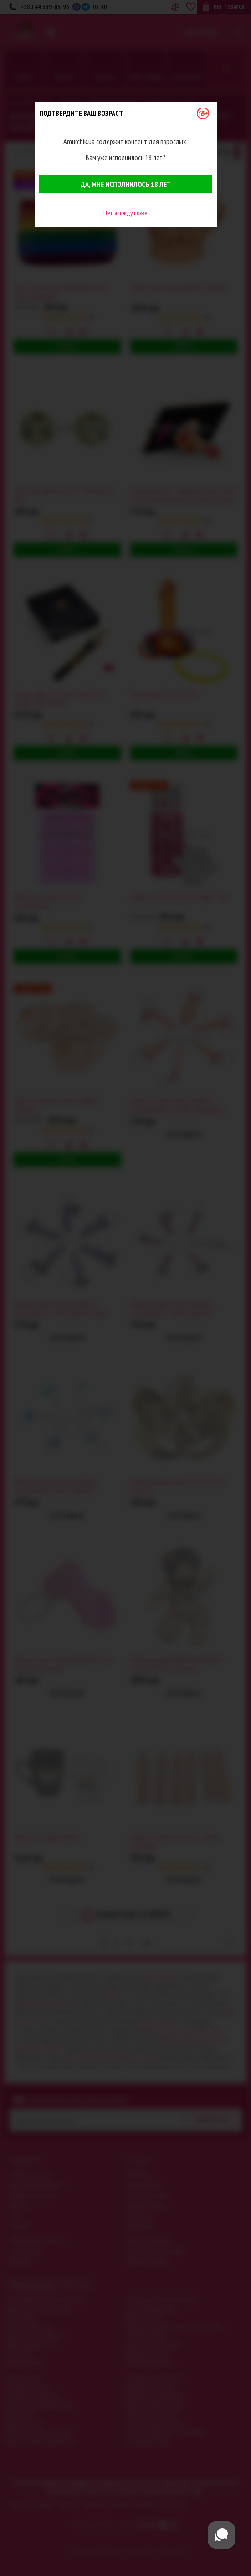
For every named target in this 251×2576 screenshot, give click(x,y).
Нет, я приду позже (125, 213)
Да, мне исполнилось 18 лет (126, 184)
